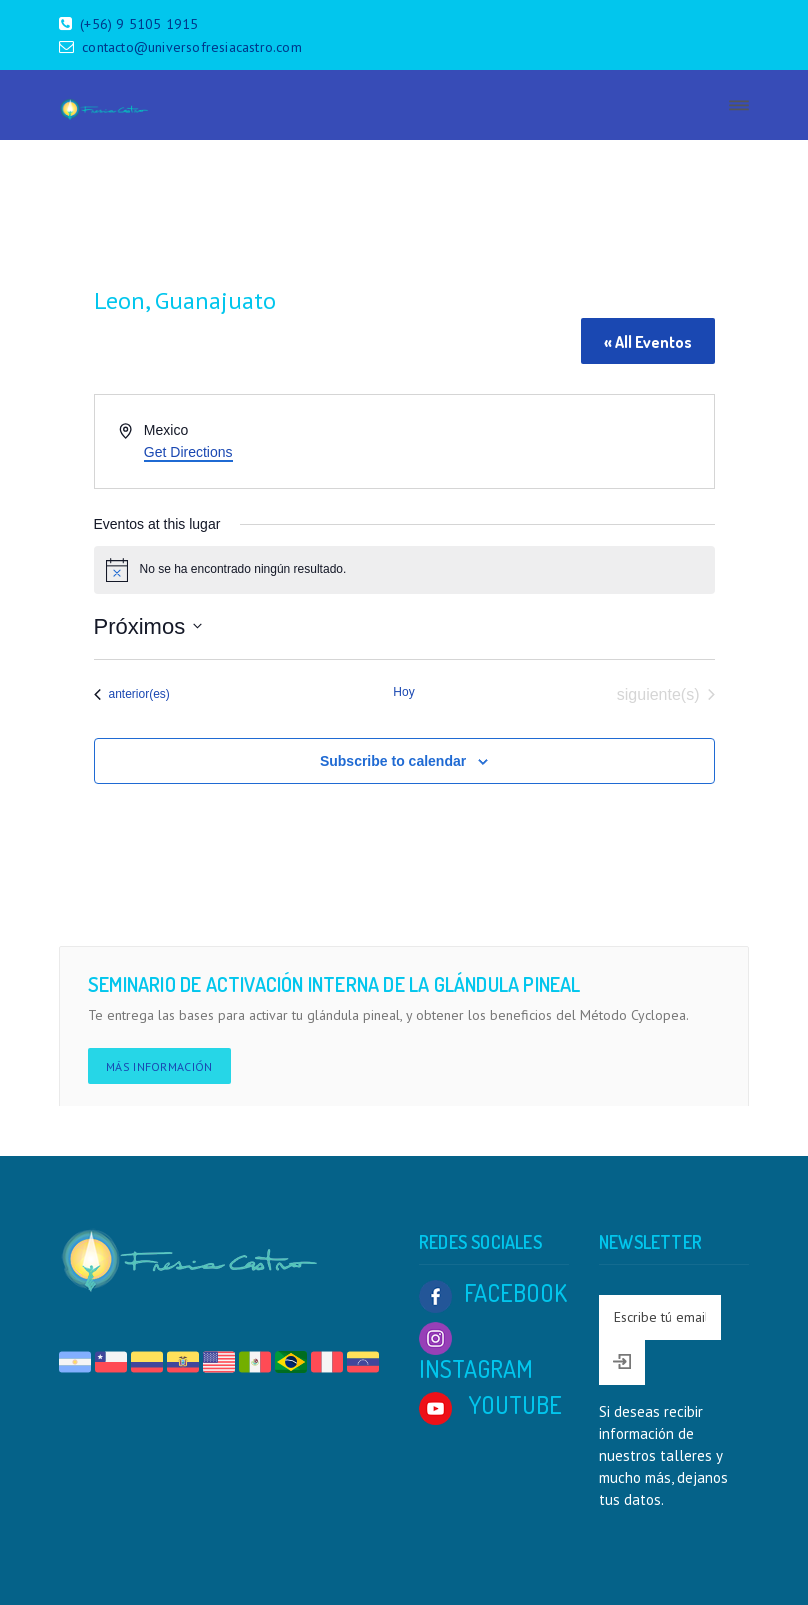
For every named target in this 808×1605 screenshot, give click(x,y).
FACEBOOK (493, 1292)
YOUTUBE (490, 1404)
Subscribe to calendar (393, 761)
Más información (159, 1066)
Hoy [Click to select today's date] (403, 692)
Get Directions (188, 452)
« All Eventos (648, 342)
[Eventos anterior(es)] (132, 695)
